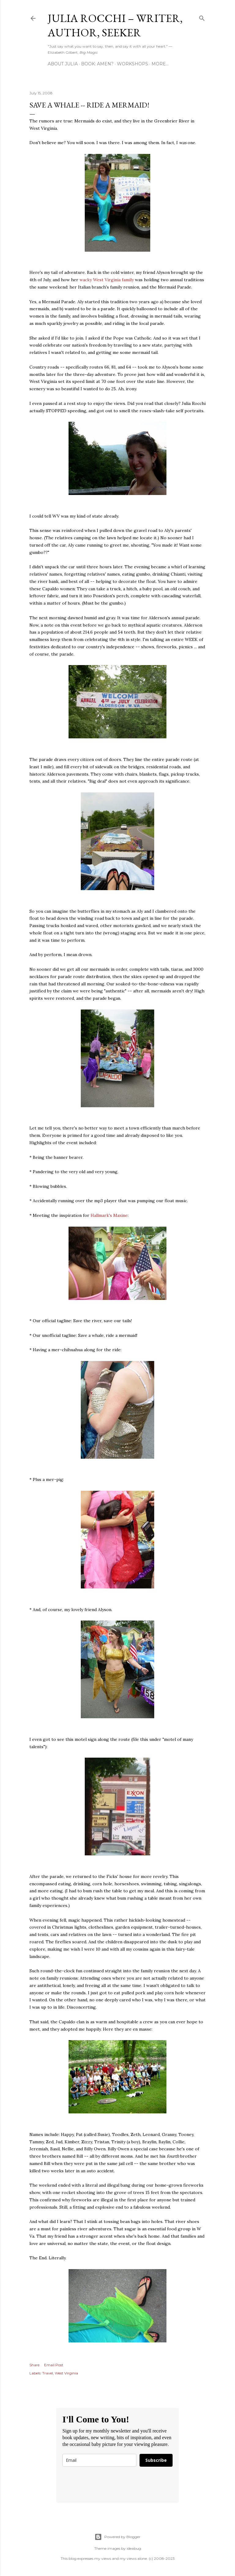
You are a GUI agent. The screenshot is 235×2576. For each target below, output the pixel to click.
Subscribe (156, 2460)
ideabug (134, 2548)
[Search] (202, 17)
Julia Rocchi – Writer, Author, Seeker (115, 25)
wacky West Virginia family (107, 279)
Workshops (132, 64)
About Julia (63, 64)
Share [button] (34, 2365)
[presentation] (108, 2485)
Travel (47, 2373)
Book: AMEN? (97, 64)
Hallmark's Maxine (109, 1215)
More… (160, 64)
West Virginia (66, 2373)
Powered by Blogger (117, 2537)
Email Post (53, 2365)
